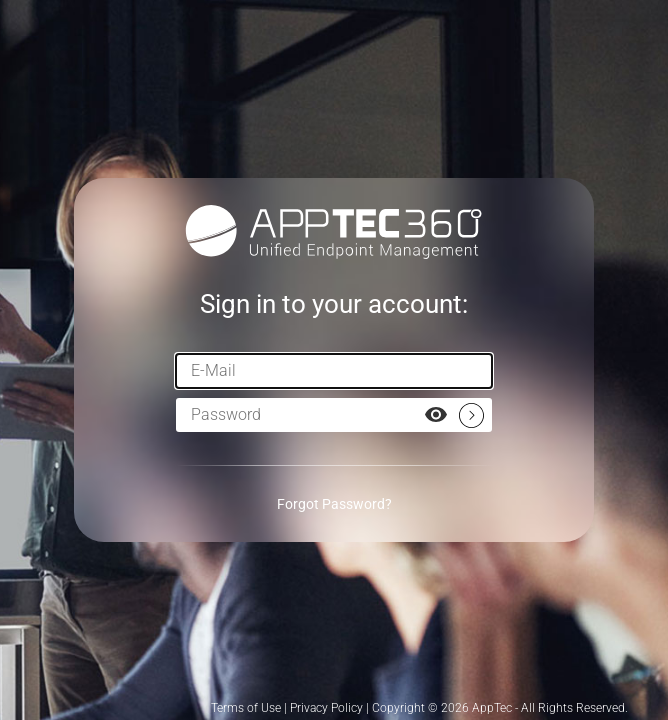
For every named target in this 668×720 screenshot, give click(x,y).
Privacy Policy (326, 708)
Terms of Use (246, 708)
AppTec (492, 708)
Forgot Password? (334, 504)
